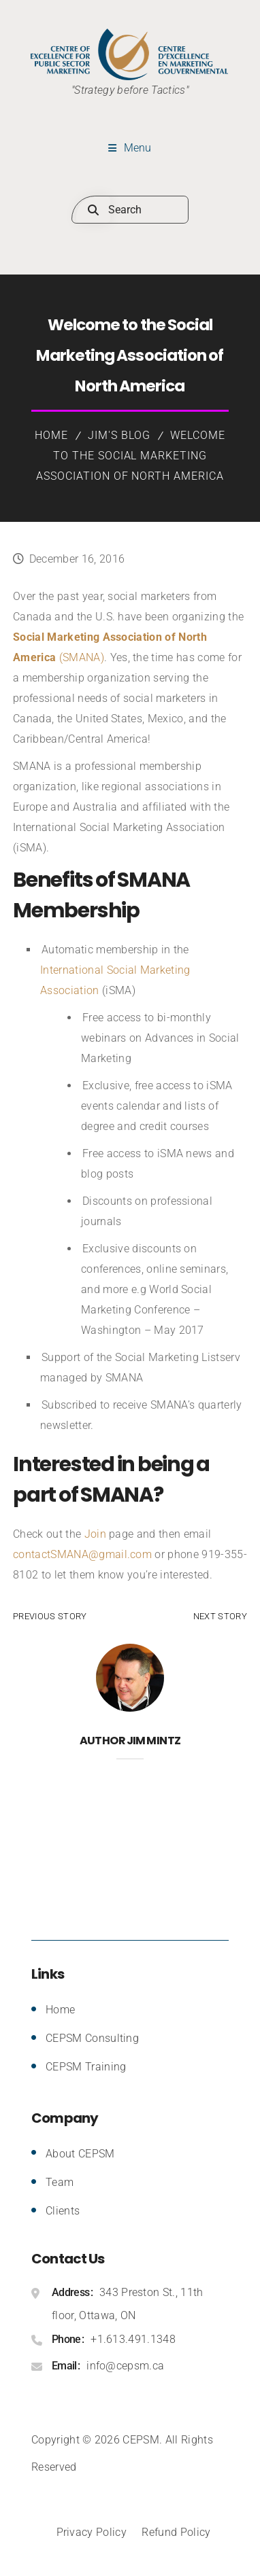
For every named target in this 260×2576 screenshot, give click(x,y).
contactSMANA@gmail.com (82, 1554)
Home (51, 435)
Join (95, 1534)
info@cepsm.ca (125, 2365)
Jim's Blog (119, 435)
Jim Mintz (154, 1740)
